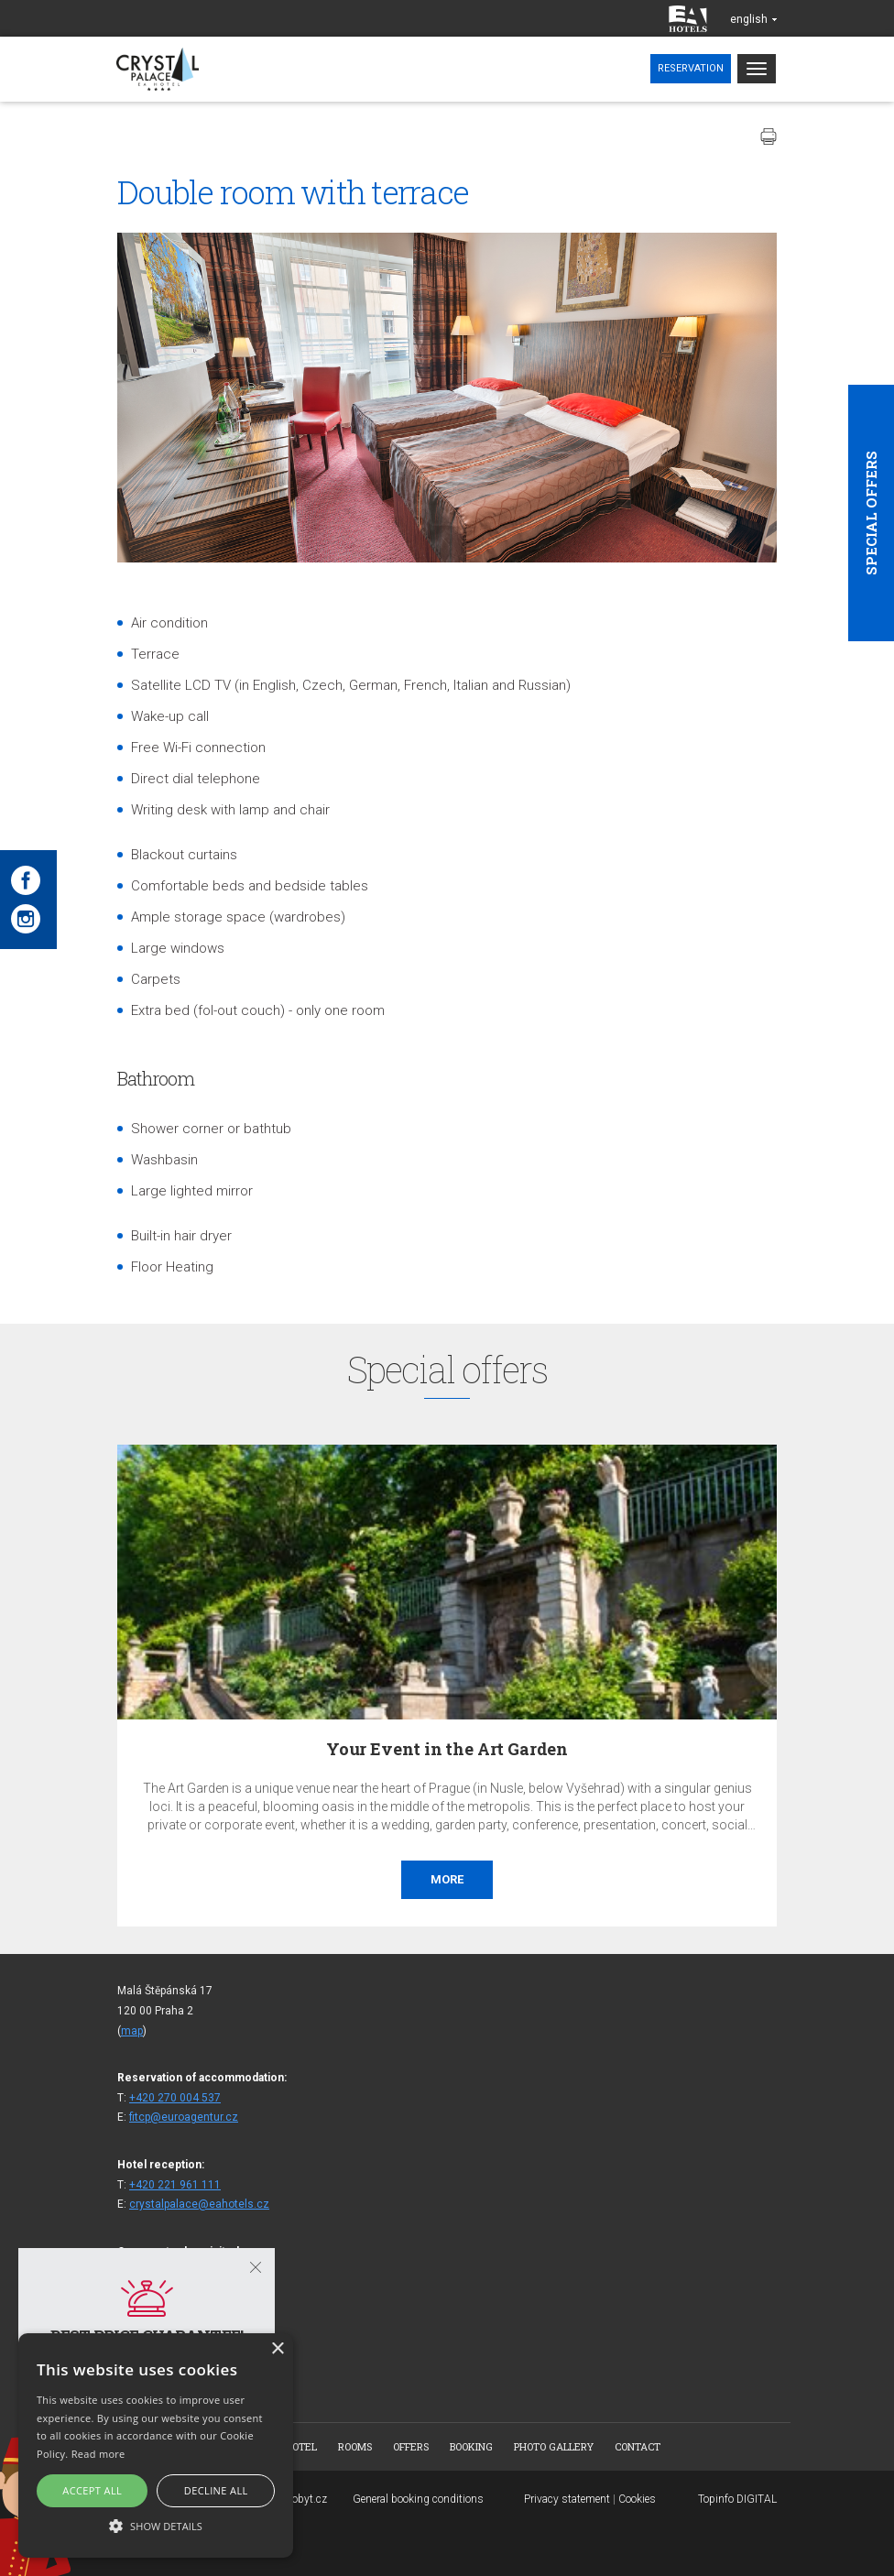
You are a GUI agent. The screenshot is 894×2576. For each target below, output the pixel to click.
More (447, 1879)
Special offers (871, 513)
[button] (156, 2525)
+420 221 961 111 (175, 2184)
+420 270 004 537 (175, 2097)
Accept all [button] (92, 2490)
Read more (98, 2454)
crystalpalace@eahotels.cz (199, 2204)
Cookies (637, 2499)
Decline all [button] (216, 2490)
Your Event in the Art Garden (447, 1749)
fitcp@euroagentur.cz (183, 2117)
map (132, 2031)
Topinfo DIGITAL (737, 2499)
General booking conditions (418, 2499)
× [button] (277, 2349)
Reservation (691, 68)
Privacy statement (567, 2499)
